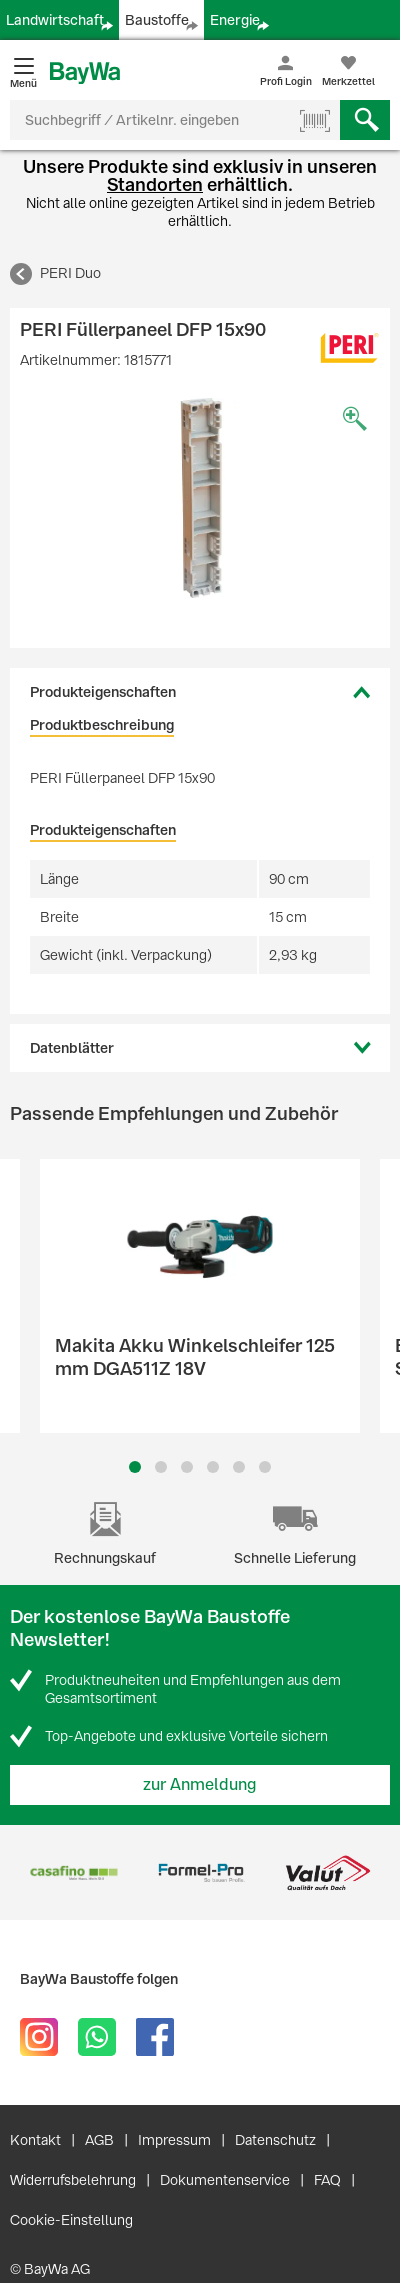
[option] (200, 498)
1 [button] (135, 1467)
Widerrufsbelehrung (73, 2180)
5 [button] (239, 1467)
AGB (99, 2140)
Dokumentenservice (225, 2180)
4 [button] (213, 1467)
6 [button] (265, 1467)
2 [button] (161, 1467)
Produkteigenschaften (103, 692)
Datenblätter (72, 1048)
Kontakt (35, 2140)
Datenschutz (275, 2140)
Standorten (155, 184)
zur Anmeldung (200, 1784)
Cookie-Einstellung (71, 2220)
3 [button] (187, 1467)
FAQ (327, 2180)
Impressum (174, 2140)
